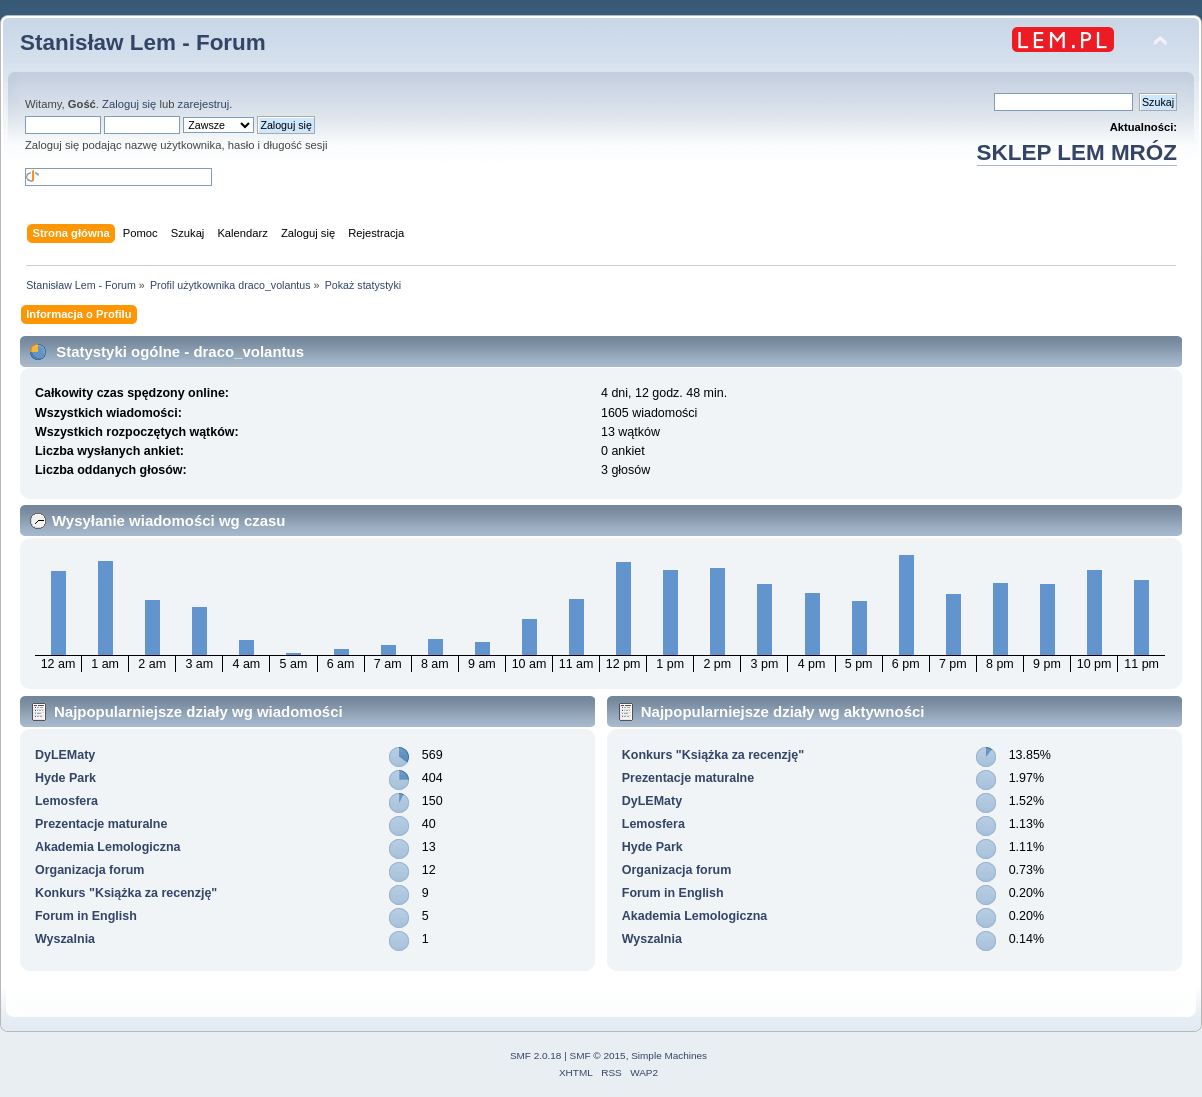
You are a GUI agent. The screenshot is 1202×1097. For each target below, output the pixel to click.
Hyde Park (65, 778)
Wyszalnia (65, 939)
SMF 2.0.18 (536, 1055)
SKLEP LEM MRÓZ (1077, 152)
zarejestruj (204, 104)
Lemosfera (66, 801)
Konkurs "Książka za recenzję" (126, 893)
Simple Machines (669, 1055)
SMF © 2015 (598, 1055)
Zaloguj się (129, 104)
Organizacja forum (89, 870)
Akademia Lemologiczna (108, 847)
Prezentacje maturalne (101, 824)
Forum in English (86, 916)
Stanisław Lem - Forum (143, 42)
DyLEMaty (65, 755)
